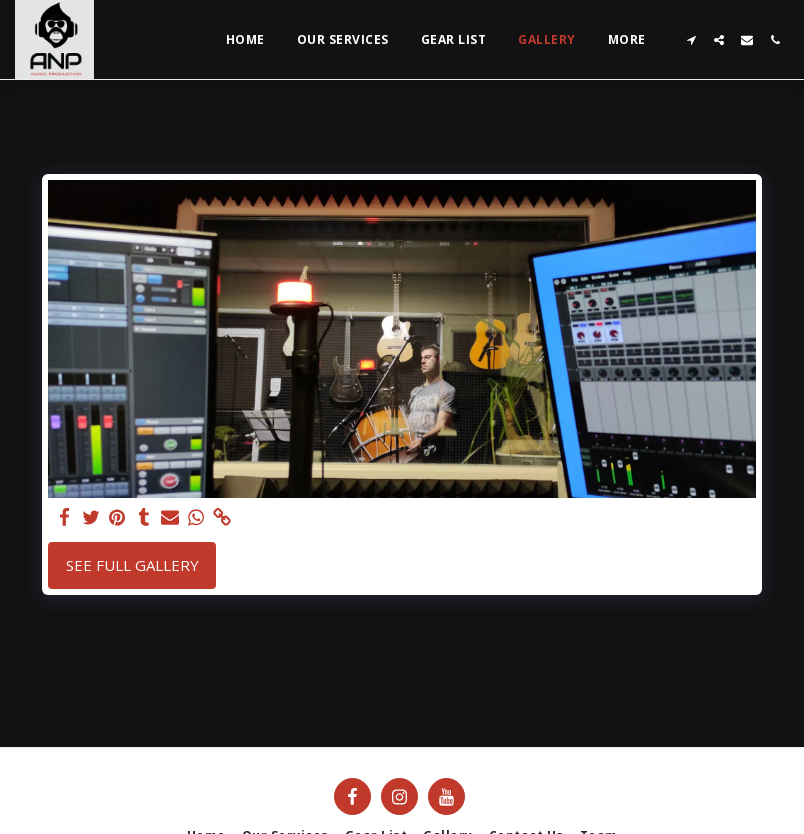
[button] (691, 40)
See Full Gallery (132, 565)
